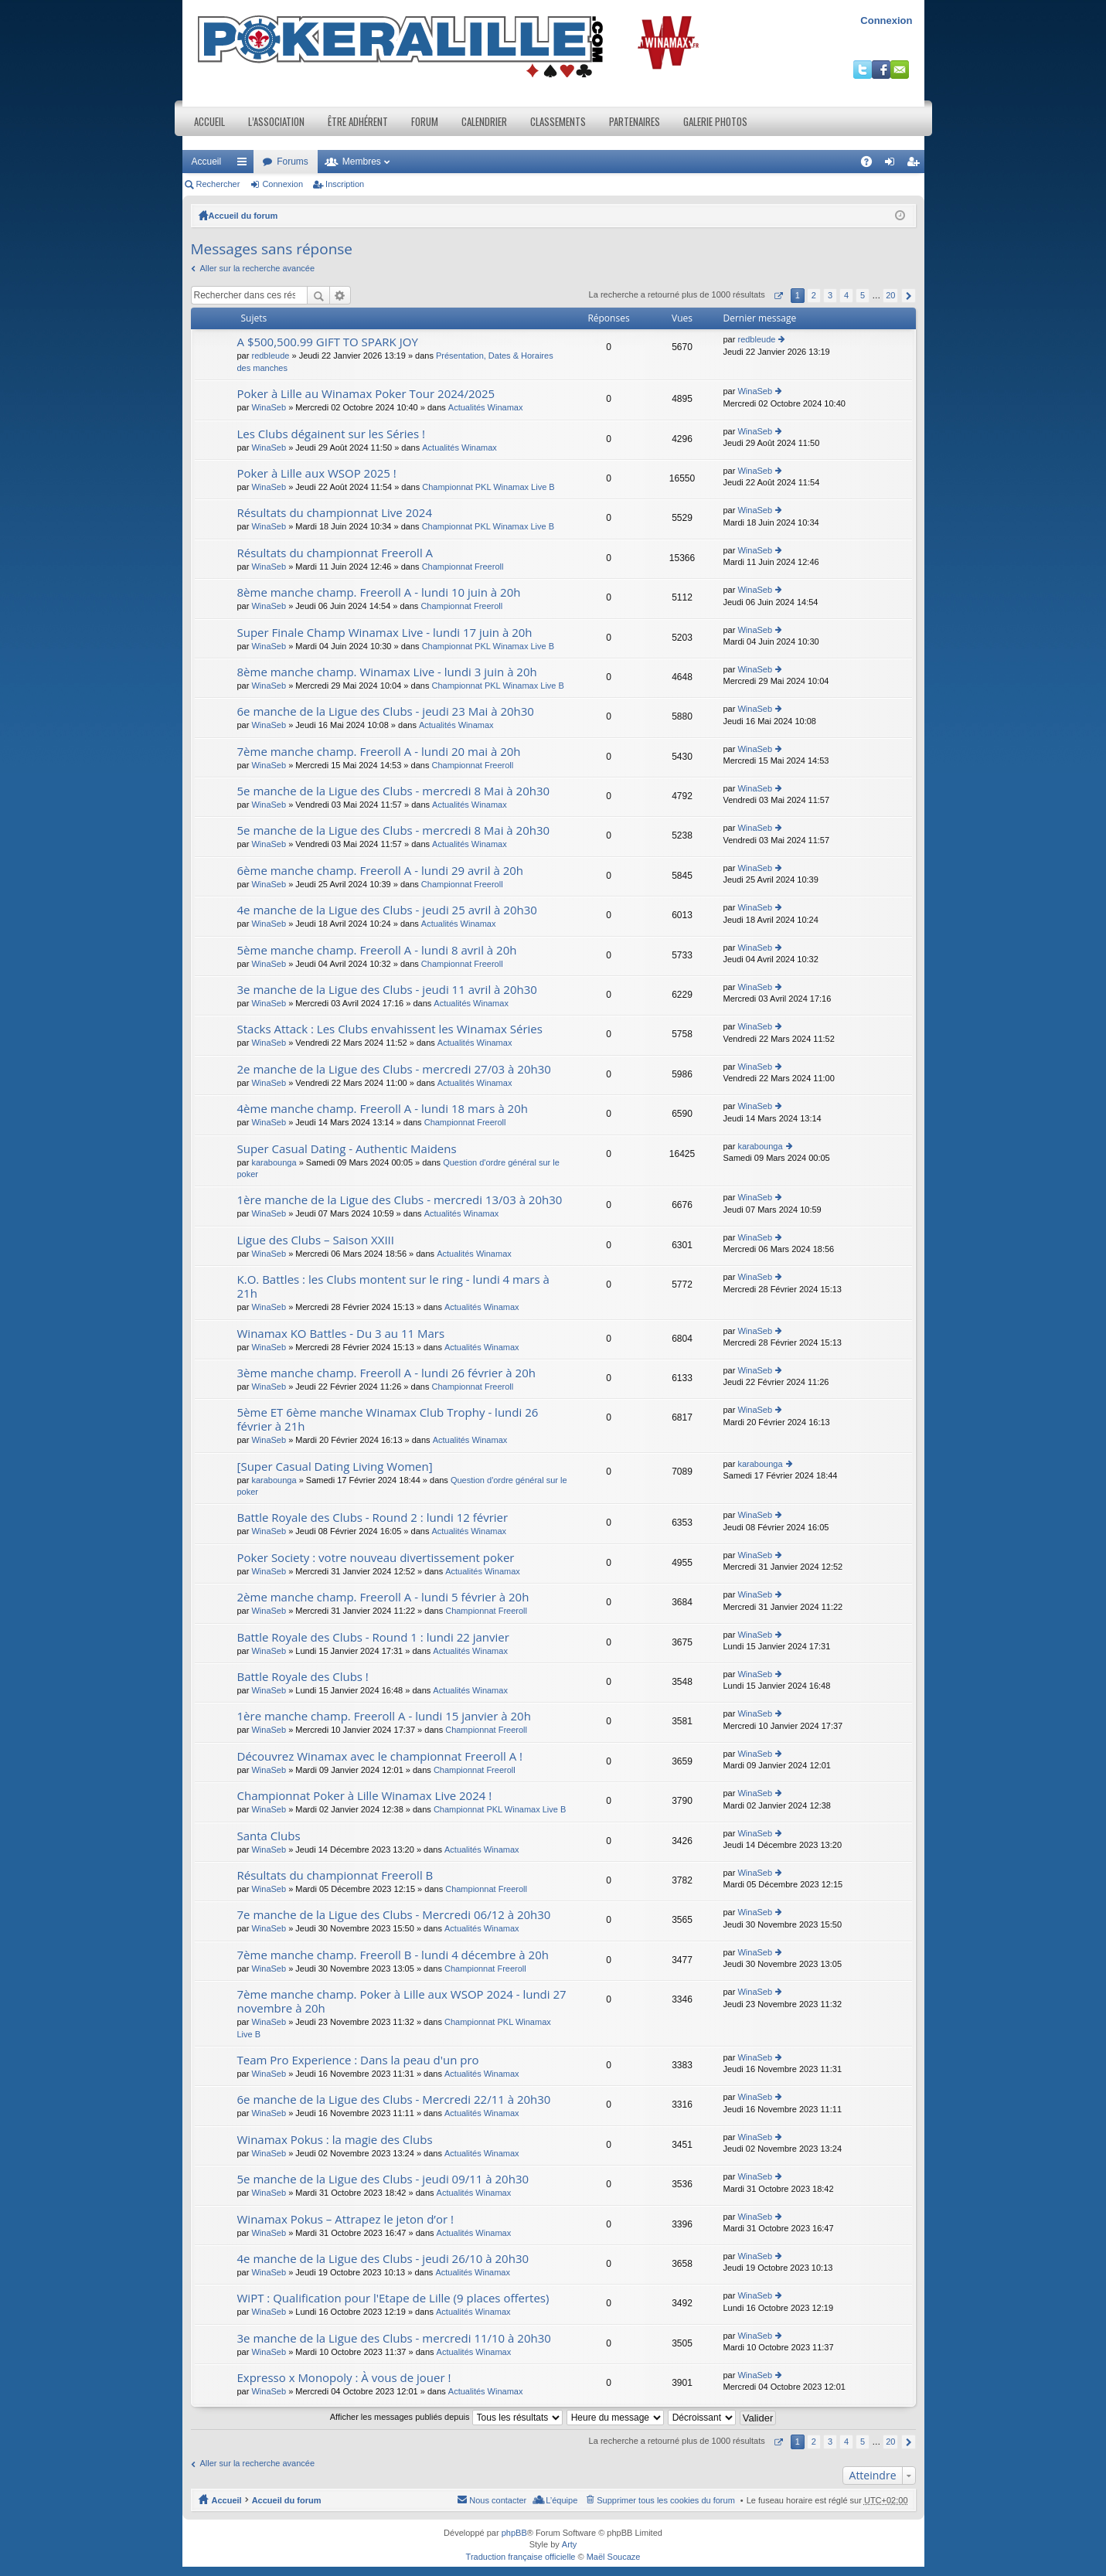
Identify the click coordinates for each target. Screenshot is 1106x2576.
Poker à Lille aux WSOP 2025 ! (316, 473)
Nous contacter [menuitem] (497, 2500)
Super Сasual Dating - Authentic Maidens (347, 1149)
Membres (361, 161)
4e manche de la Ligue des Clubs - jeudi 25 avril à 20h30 (387, 910)
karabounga (273, 1162)
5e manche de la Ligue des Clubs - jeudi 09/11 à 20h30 (383, 2179)
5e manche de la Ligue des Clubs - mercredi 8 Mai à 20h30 (393, 791)
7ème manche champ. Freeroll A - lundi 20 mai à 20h (379, 751)
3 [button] (830, 295)
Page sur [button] (777, 295)
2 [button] (814, 295)
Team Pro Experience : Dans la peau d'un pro (358, 2060)
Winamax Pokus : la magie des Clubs (335, 2139)
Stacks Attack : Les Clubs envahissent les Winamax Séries (390, 1029)
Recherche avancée (340, 295)
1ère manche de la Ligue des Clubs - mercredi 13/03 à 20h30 (400, 1200)
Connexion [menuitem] (892, 164)
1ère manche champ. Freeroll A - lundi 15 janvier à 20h (384, 1716)
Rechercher (218, 184)
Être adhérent (358, 121)
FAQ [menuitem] (870, 164)
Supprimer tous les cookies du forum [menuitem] (666, 2500)
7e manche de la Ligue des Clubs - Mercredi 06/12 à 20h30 (394, 1914)
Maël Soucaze (614, 2556)
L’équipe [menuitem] (561, 2500)
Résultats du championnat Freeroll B (335, 1875)
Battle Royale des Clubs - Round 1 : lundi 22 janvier (373, 1637)
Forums (292, 161)
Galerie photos (715, 121)
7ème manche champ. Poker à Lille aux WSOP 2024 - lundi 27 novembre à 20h (402, 2001)
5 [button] (862, 295)
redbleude (270, 355)
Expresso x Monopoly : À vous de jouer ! (344, 2377)
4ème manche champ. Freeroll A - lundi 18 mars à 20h (382, 1108)
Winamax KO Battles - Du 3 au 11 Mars (341, 1333)
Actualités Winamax (485, 407)
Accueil (209, 121)
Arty (569, 2544)
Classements (558, 121)
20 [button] (890, 295)
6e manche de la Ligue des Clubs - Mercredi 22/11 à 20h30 (394, 2099)
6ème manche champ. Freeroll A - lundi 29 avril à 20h (380, 870)
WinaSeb (268, 407)
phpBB (514, 2532)
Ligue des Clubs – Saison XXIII (316, 1240)
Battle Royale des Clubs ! (303, 1676)
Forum (424, 121)
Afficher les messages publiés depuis (446, 2416)
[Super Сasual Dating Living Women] (335, 1466)
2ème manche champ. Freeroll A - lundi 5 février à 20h (383, 1597)
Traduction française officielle (521, 2556)
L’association (276, 121)
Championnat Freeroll (463, 566)
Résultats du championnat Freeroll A (335, 553)
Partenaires (634, 121)
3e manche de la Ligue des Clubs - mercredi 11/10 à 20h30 (394, 2338)
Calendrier (484, 121)
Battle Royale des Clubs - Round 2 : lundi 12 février (373, 1517)
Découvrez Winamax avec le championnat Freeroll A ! (380, 1756)
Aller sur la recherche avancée (257, 268)
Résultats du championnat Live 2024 (334, 512)
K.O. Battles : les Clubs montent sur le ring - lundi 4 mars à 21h (393, 1286)
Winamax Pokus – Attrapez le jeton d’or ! (345, 2219)
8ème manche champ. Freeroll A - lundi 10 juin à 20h (379, 592)
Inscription (344, 184)
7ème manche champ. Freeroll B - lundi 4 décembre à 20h (393, 1955)
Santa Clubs (269, 1836)
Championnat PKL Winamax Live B (488, 487)
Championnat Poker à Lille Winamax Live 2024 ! (364, 1795)
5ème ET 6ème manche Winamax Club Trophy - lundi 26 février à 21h (388, 1419)
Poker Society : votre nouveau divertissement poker (376, 1557)
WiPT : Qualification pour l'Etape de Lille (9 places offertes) (393, 2298)
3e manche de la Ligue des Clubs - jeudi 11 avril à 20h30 (387, 989)
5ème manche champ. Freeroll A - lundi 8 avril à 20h (377, 950)
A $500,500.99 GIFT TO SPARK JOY (327, 342)
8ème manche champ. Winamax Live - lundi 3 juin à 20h (387, 672)
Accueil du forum (243, 215)
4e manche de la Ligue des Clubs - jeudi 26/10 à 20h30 (383, 2258)
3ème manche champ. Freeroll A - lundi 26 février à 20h (386, 1373)
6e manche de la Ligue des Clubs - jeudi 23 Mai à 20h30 (385, 711)
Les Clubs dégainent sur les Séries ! (331, 434)
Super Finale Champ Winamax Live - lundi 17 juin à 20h (385, 632)
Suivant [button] (908, 295)
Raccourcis (245, 164)
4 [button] (846, 295)
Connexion (886, 20)
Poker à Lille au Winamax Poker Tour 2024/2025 (366, 393)
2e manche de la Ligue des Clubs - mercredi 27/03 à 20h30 (394, 1069)
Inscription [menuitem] (915, 164)
